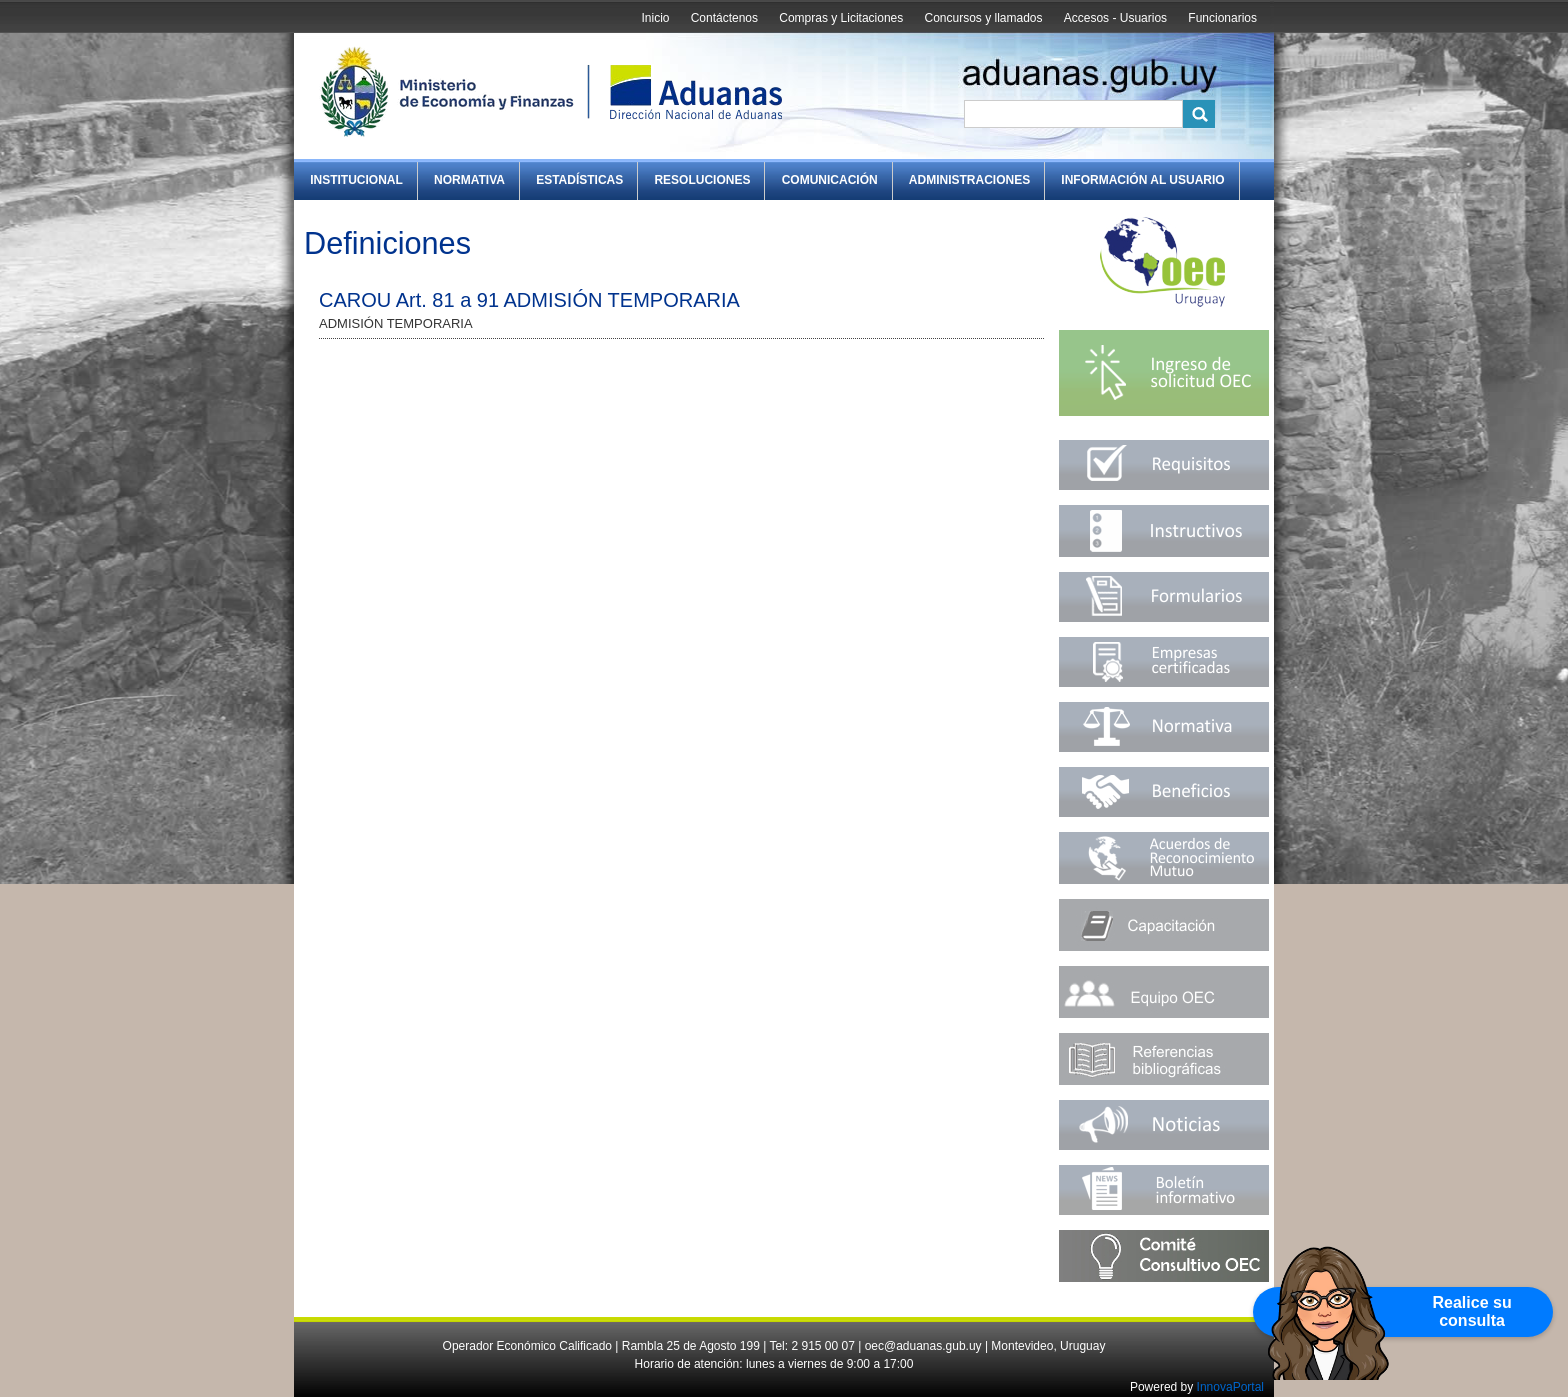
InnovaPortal (1230, 1387)
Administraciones (969, 180)
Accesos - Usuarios (1115, 18)
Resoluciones (702, 180)
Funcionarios (1222, 18)
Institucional (356, 180)
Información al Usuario (1142, 180)
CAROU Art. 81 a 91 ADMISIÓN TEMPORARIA (529, 300)
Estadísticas (579, 180)
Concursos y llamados (983, 18)
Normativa (469, 180)
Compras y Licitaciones (841, 18)
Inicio (655, 18)
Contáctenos (724, 18)
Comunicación (830, 180)
